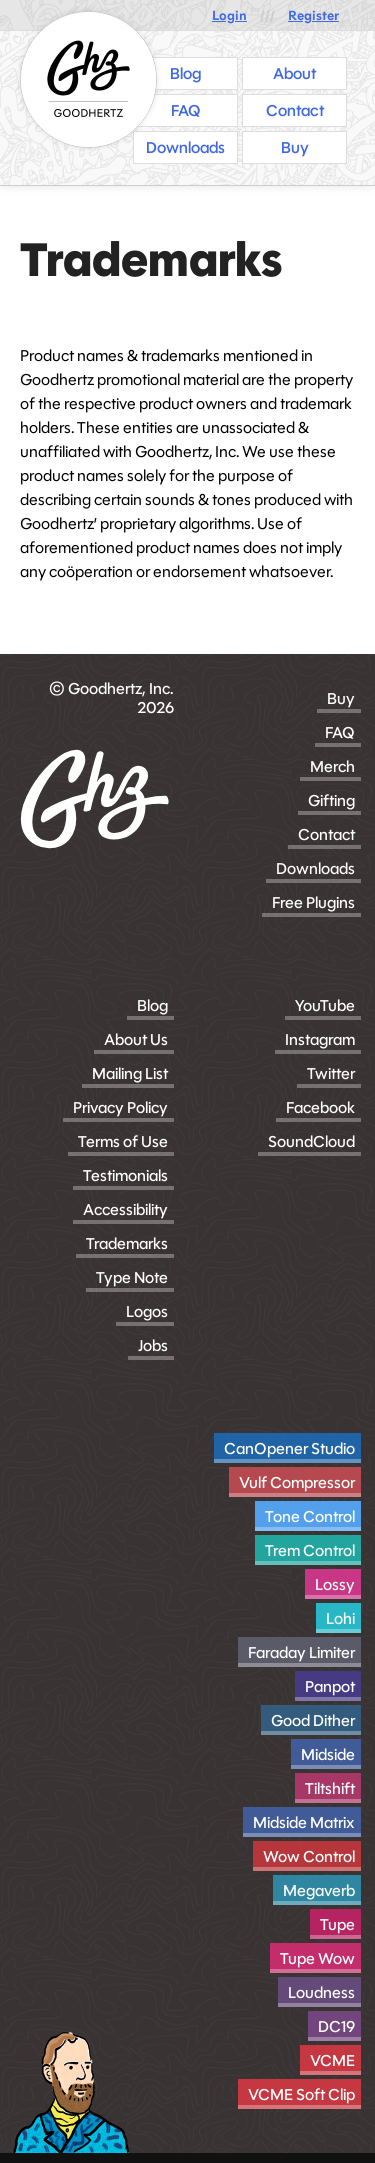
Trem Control (310, 1550)
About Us (136, 1039)
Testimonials (125, 1175)
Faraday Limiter (301, 1652)
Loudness (321, 1992)
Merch (332, 766)
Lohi (340, 1618)
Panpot (330, 1686)
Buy (341, 698)
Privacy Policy (120, 1107)
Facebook (320, 1107)
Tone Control (310, 1516)
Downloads (315, 868)
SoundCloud (311, 1141)
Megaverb (319, 1890)
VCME (332, 2060)
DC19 (336, 2026)
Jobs (153, 1345)
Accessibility (125, 1209)
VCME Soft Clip (301, 2094)
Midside (328, 1754)
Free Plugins (313, 902)
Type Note (132, 1277)
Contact (326, 834)
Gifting (331, 800)
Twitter (331, 1073)
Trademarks (127, 1243)
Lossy (335, 1584)
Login (229, 15)
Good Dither (313, 1720)
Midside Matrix (304, 1822)
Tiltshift (330, 1788)
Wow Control (309, 1856)
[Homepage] (88, 79)
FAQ (340, 732)
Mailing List (130, 1073)
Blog (152, 1005)
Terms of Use (123, 1141)
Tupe (337, 1924)
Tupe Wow (317, 1958)
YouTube (325, 1005)
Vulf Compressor (297, 1482)
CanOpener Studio (289, 1448)
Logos (147, 1311)
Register (313, 15)
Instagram (320, 1039)
